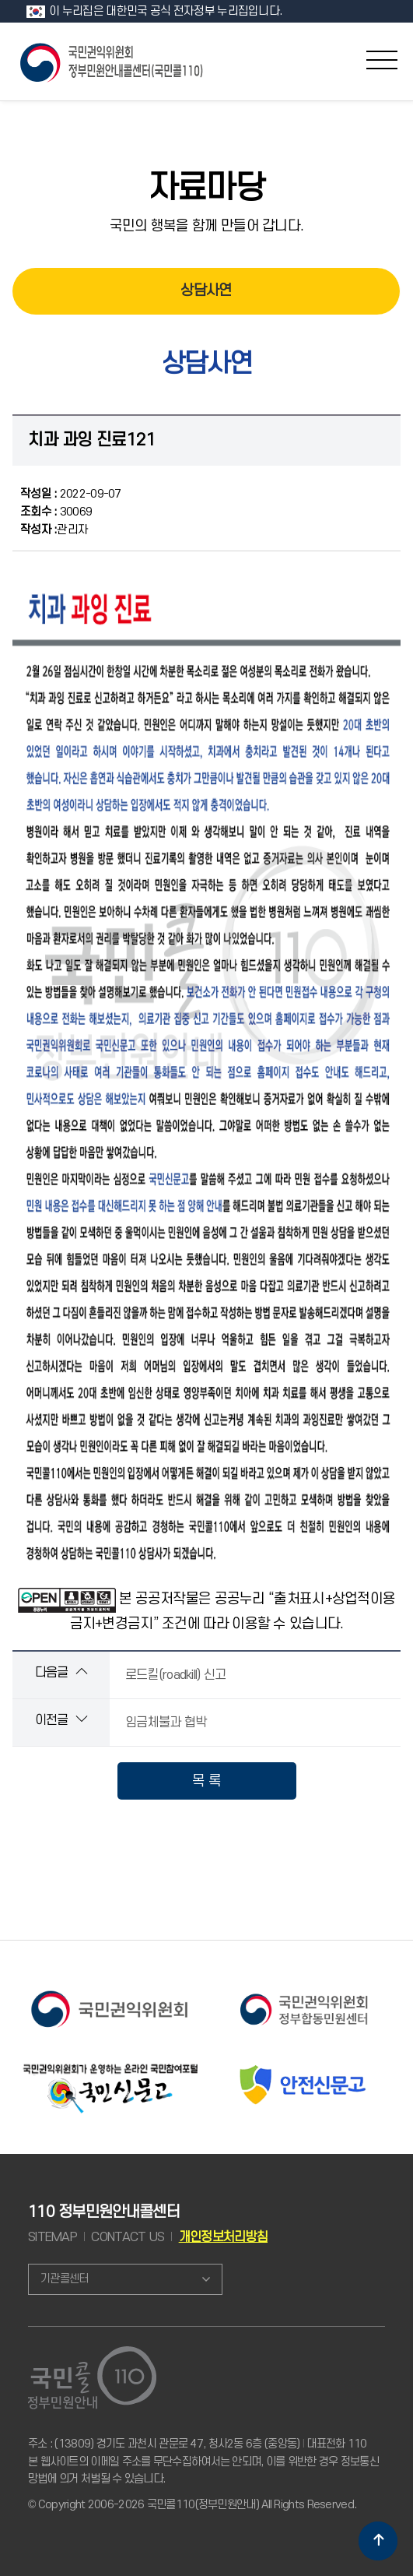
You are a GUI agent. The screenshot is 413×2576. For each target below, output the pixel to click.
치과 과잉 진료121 (91, 440)
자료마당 (206, 188)
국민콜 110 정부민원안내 (113, 61)
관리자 (54, 530)
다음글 (61, 1672)
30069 (56, 512)
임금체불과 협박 (165, 1723)
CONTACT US (127, 2237)
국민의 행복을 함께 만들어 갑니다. (207, 226)
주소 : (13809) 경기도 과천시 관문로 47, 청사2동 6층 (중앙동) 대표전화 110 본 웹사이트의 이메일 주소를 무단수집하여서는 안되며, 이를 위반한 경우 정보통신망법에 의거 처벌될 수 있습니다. (203, 2461)
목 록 (206, 1781)
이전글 (61, 1719)
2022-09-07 (70, 494)
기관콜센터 (64, 2279)
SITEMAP (52, 2237)
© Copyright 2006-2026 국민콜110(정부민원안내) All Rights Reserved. (192, 2504)
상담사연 (205, 291)
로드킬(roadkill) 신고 (175, 1675)
